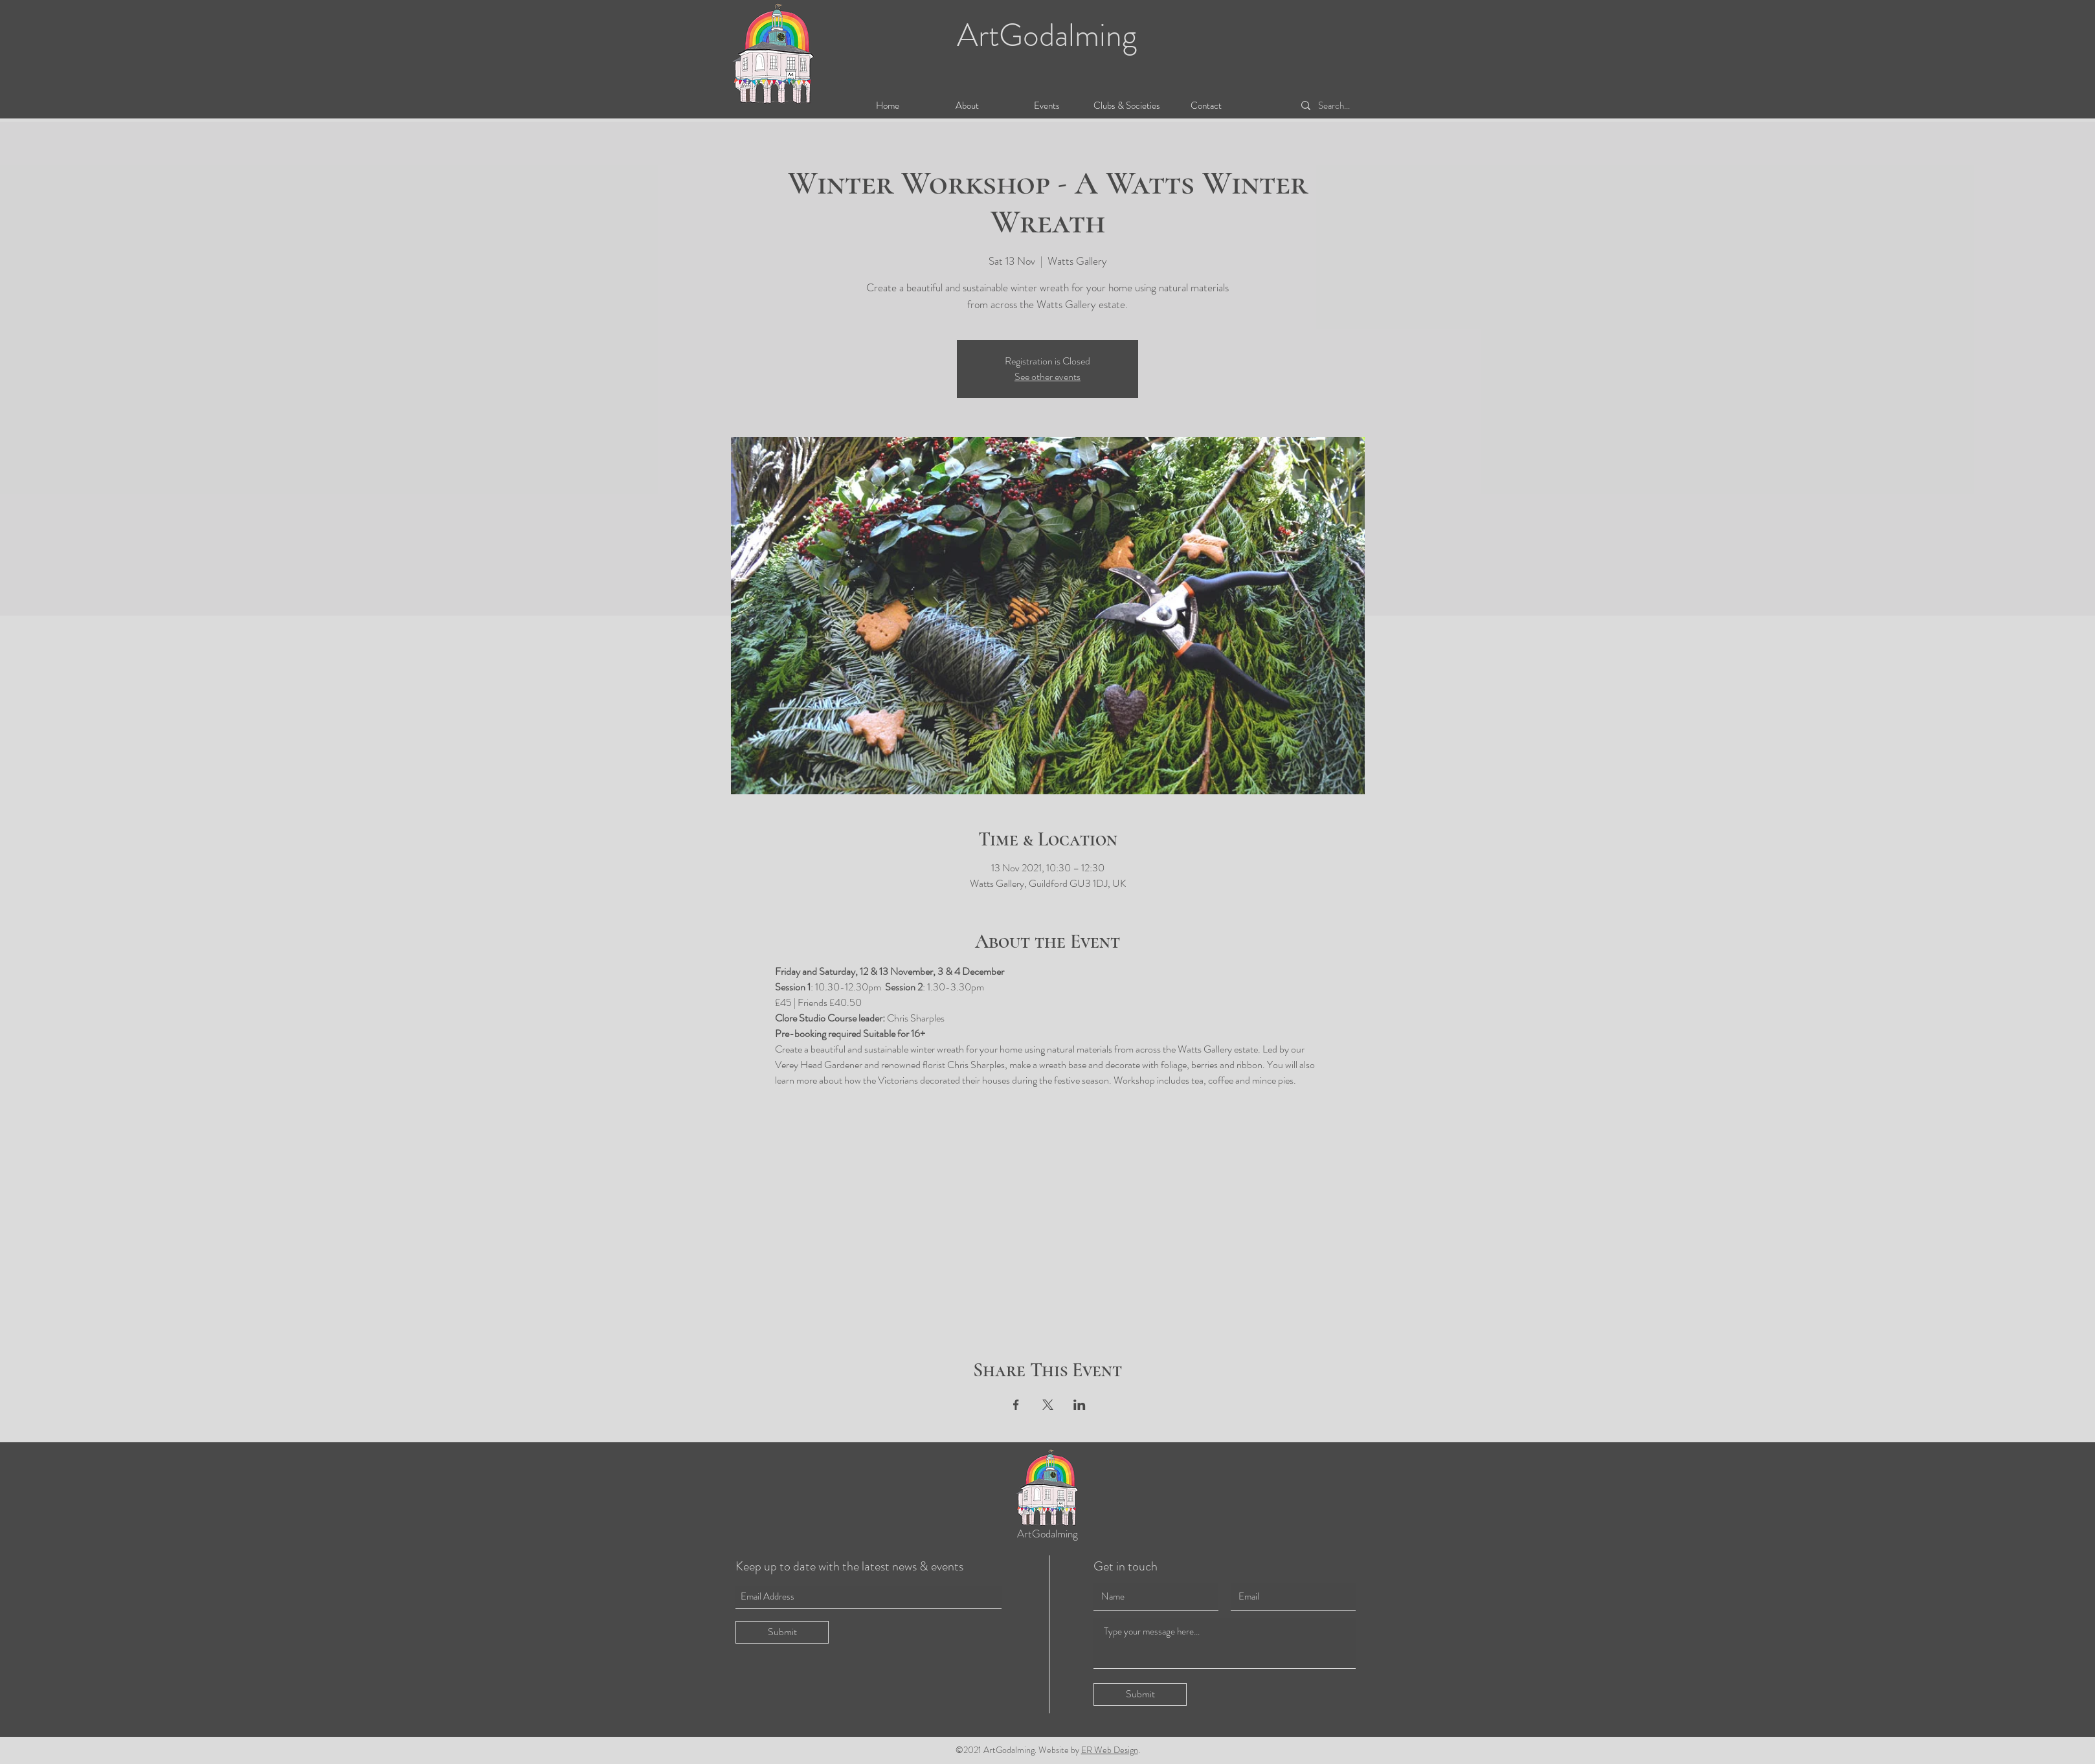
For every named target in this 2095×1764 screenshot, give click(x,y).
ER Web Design (1109, 1749)
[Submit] (782, 1632)
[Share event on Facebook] (1016, 1405)
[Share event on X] (1048, 1405)
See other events (1047, 376)
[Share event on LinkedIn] (1079, 1405)
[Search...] (1349, 105)
